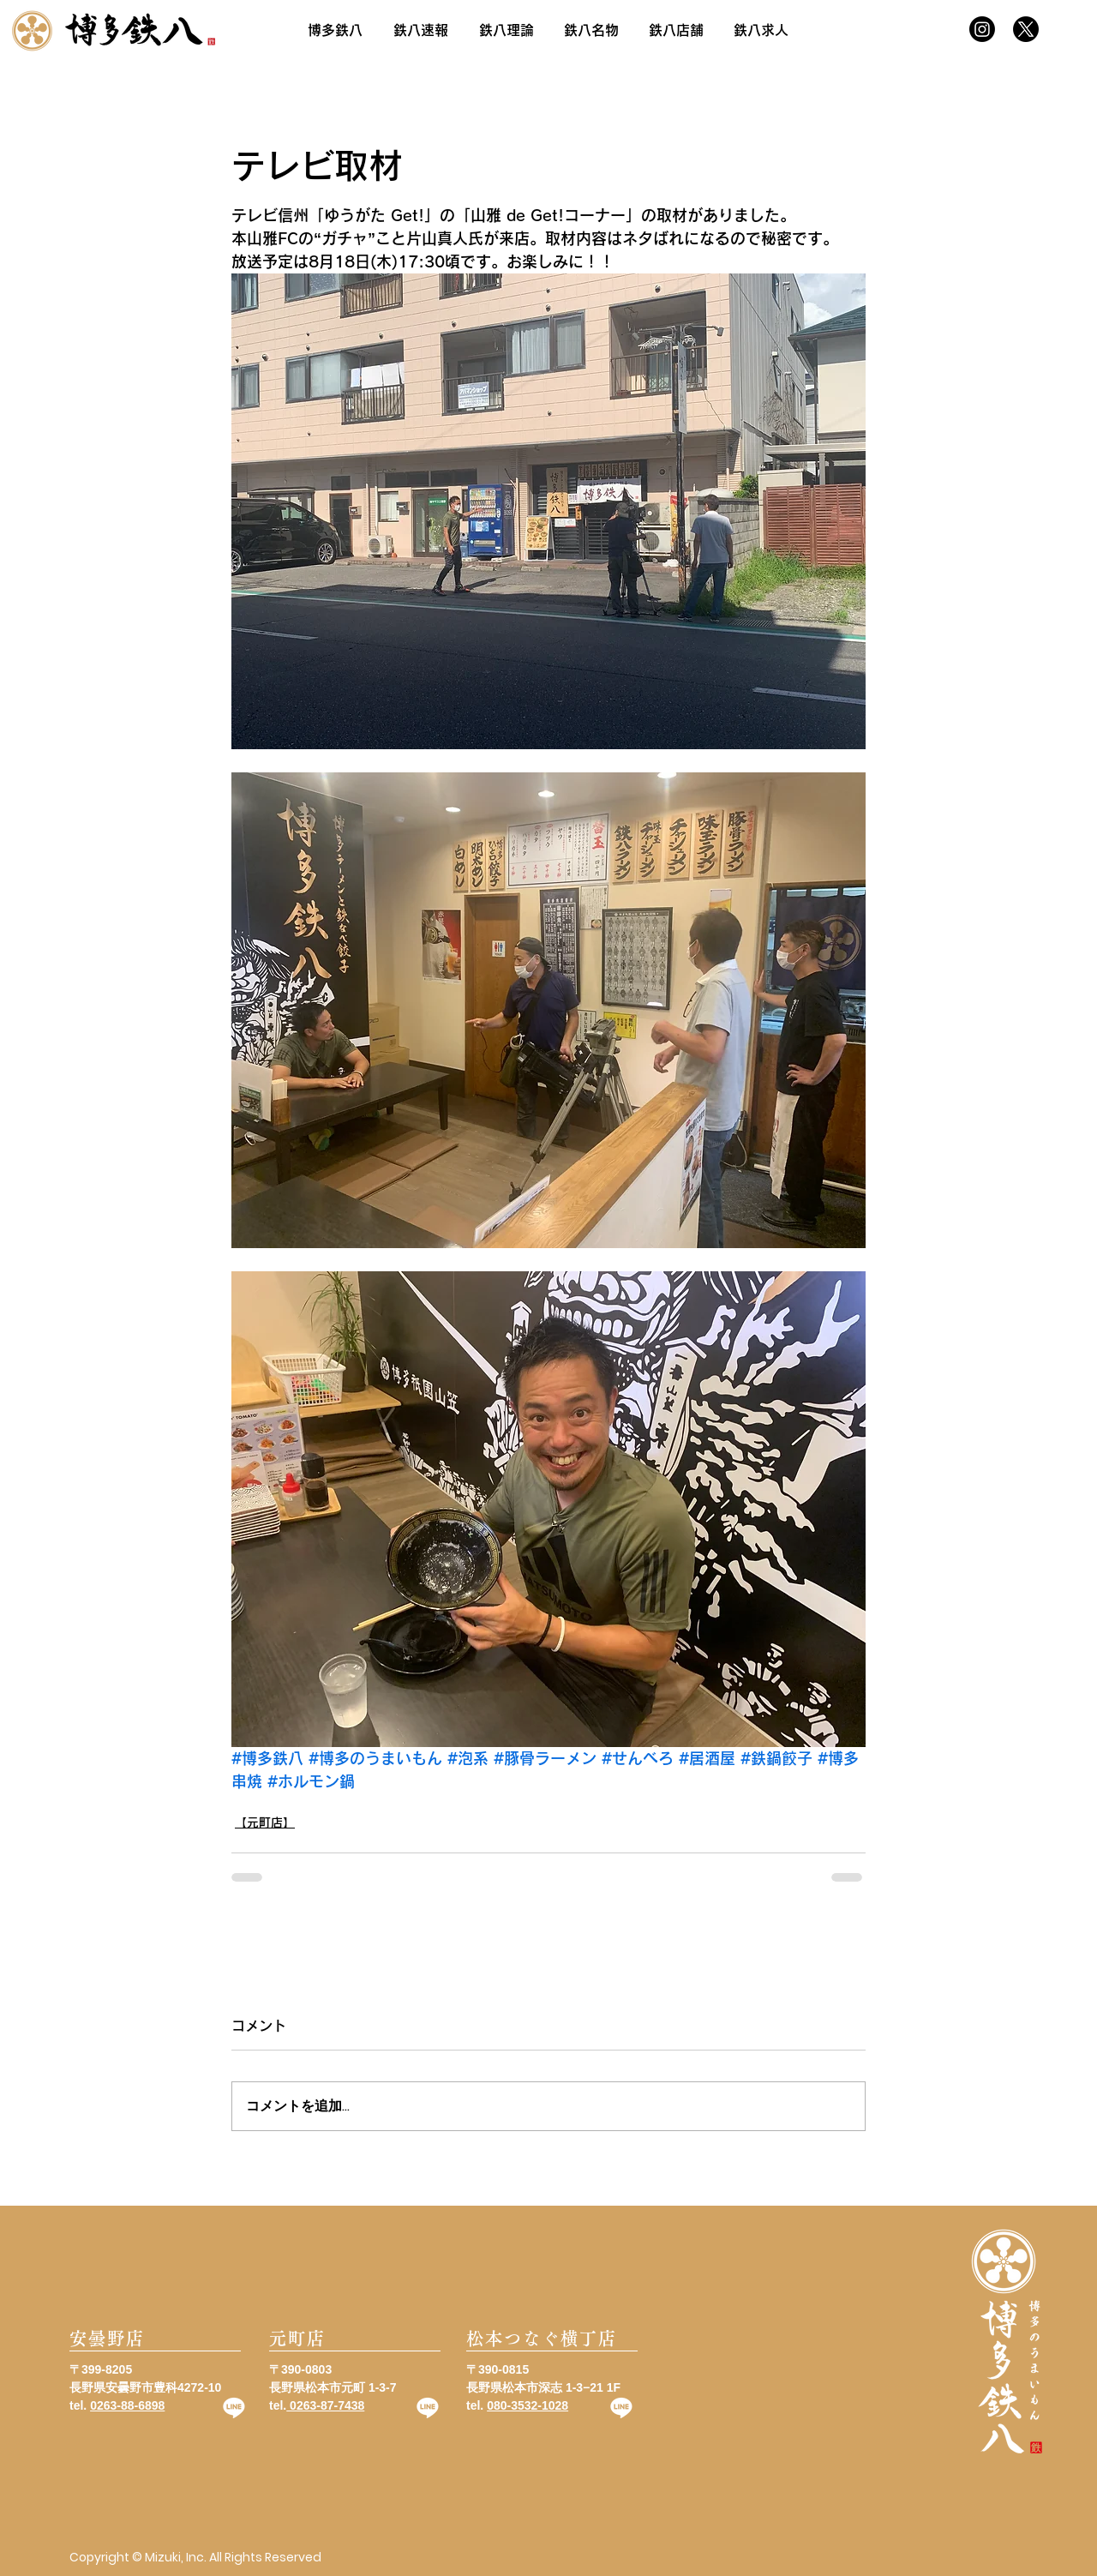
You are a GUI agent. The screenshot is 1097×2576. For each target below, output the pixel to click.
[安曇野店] (155, 2338)
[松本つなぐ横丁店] (552, 2338)
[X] (1026, 29)
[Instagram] (982, 29)
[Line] (234, 2407)
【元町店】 (265, 1822)
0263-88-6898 (127, 2405)
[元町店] (355, 2338)
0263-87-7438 (325, 2405)
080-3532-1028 (527, 2405)
